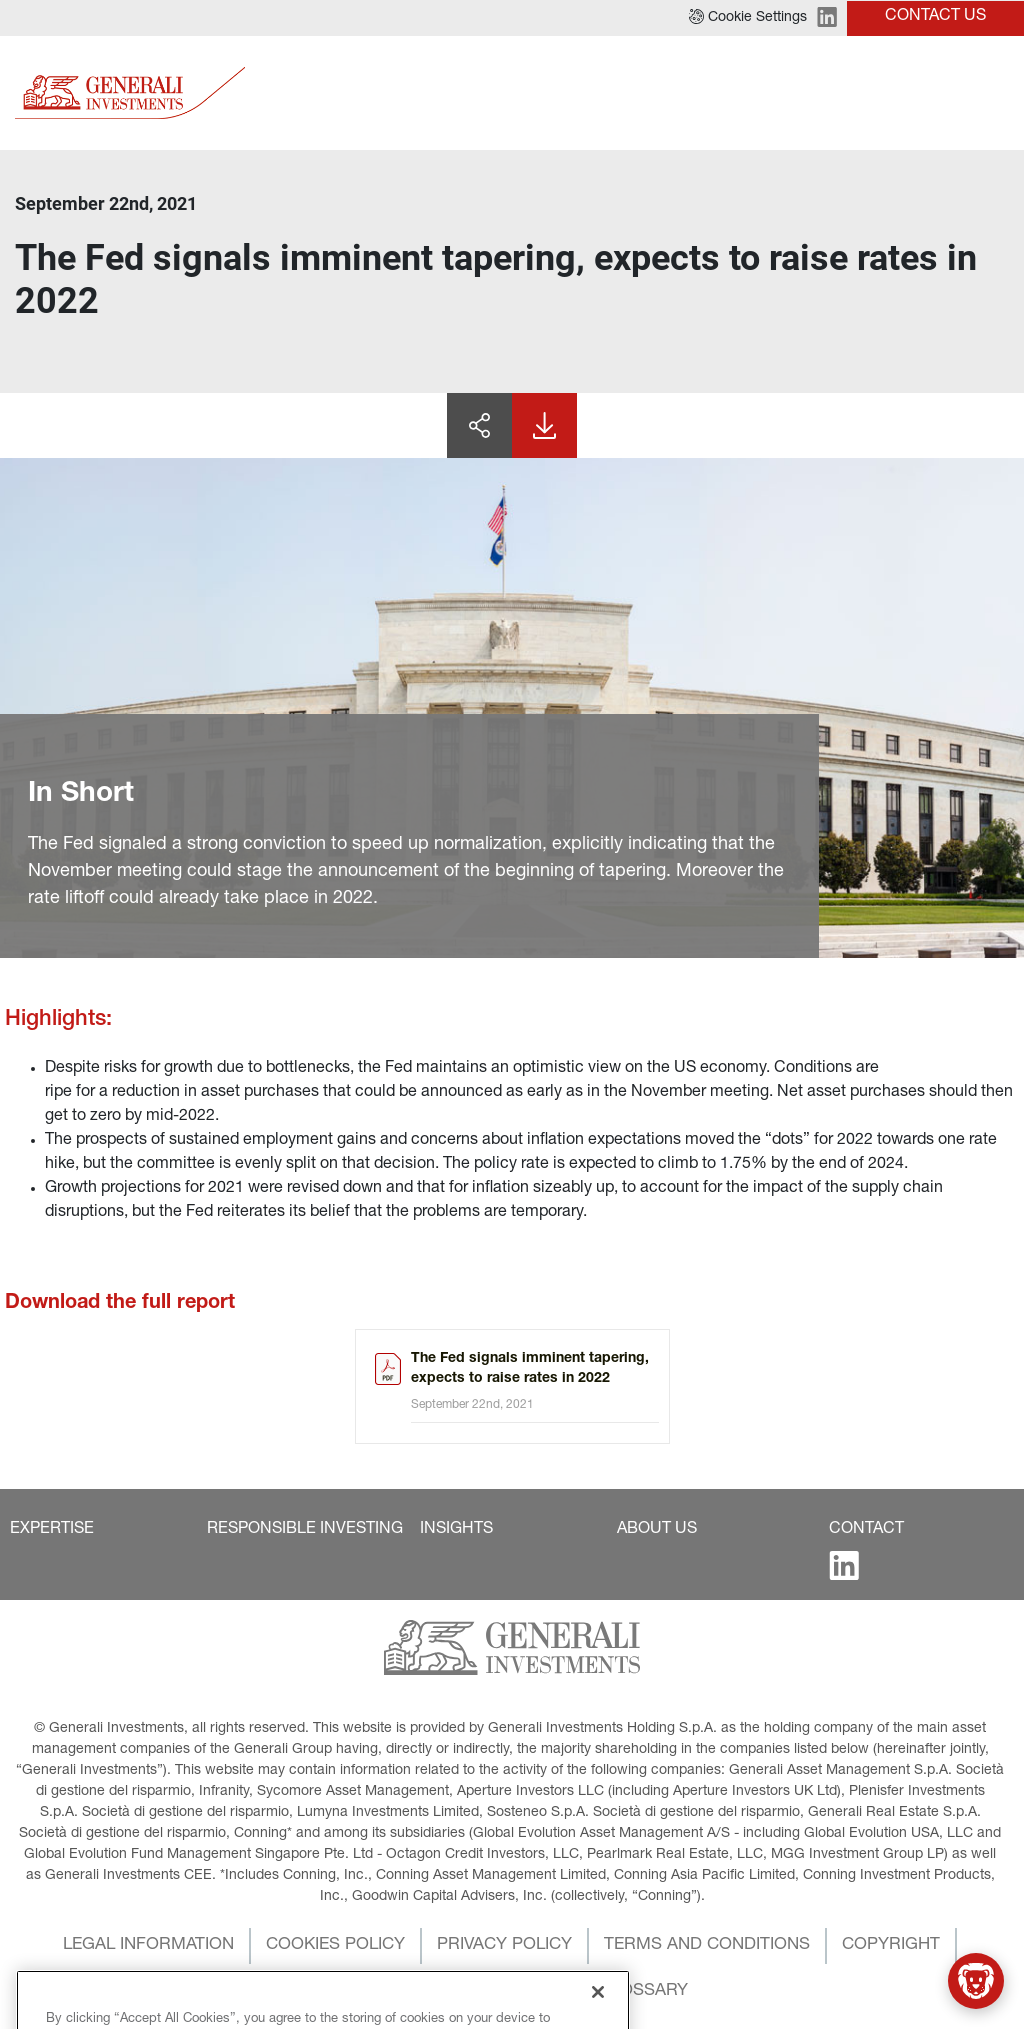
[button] (748, 18)
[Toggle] (997, 92)
